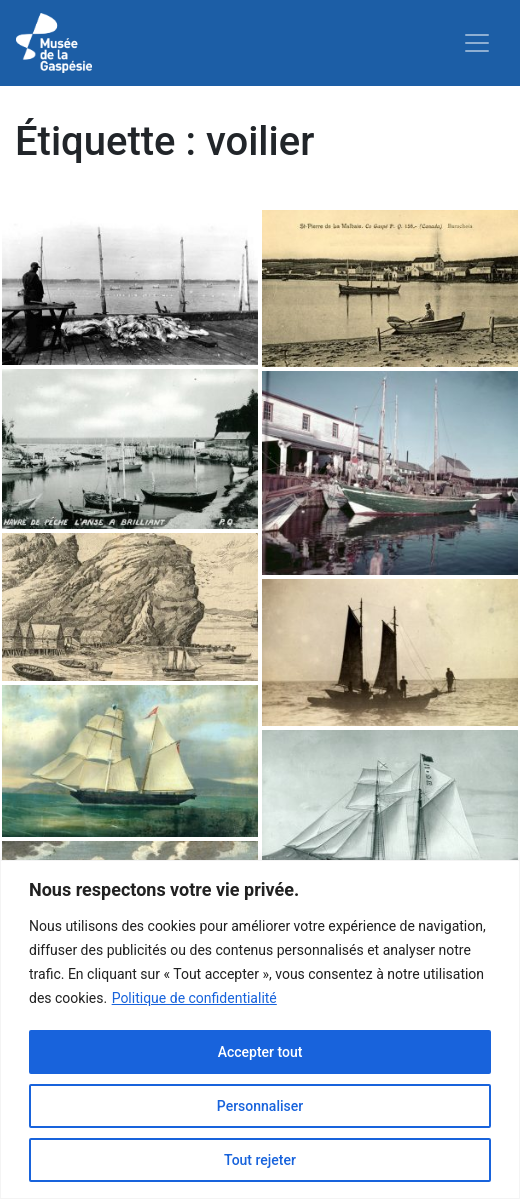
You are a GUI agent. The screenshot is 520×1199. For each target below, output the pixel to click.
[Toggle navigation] (477, 43)
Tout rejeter (260, 1160)
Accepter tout (260, 1052)
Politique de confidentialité (194, 998)
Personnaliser (260, 1106)
